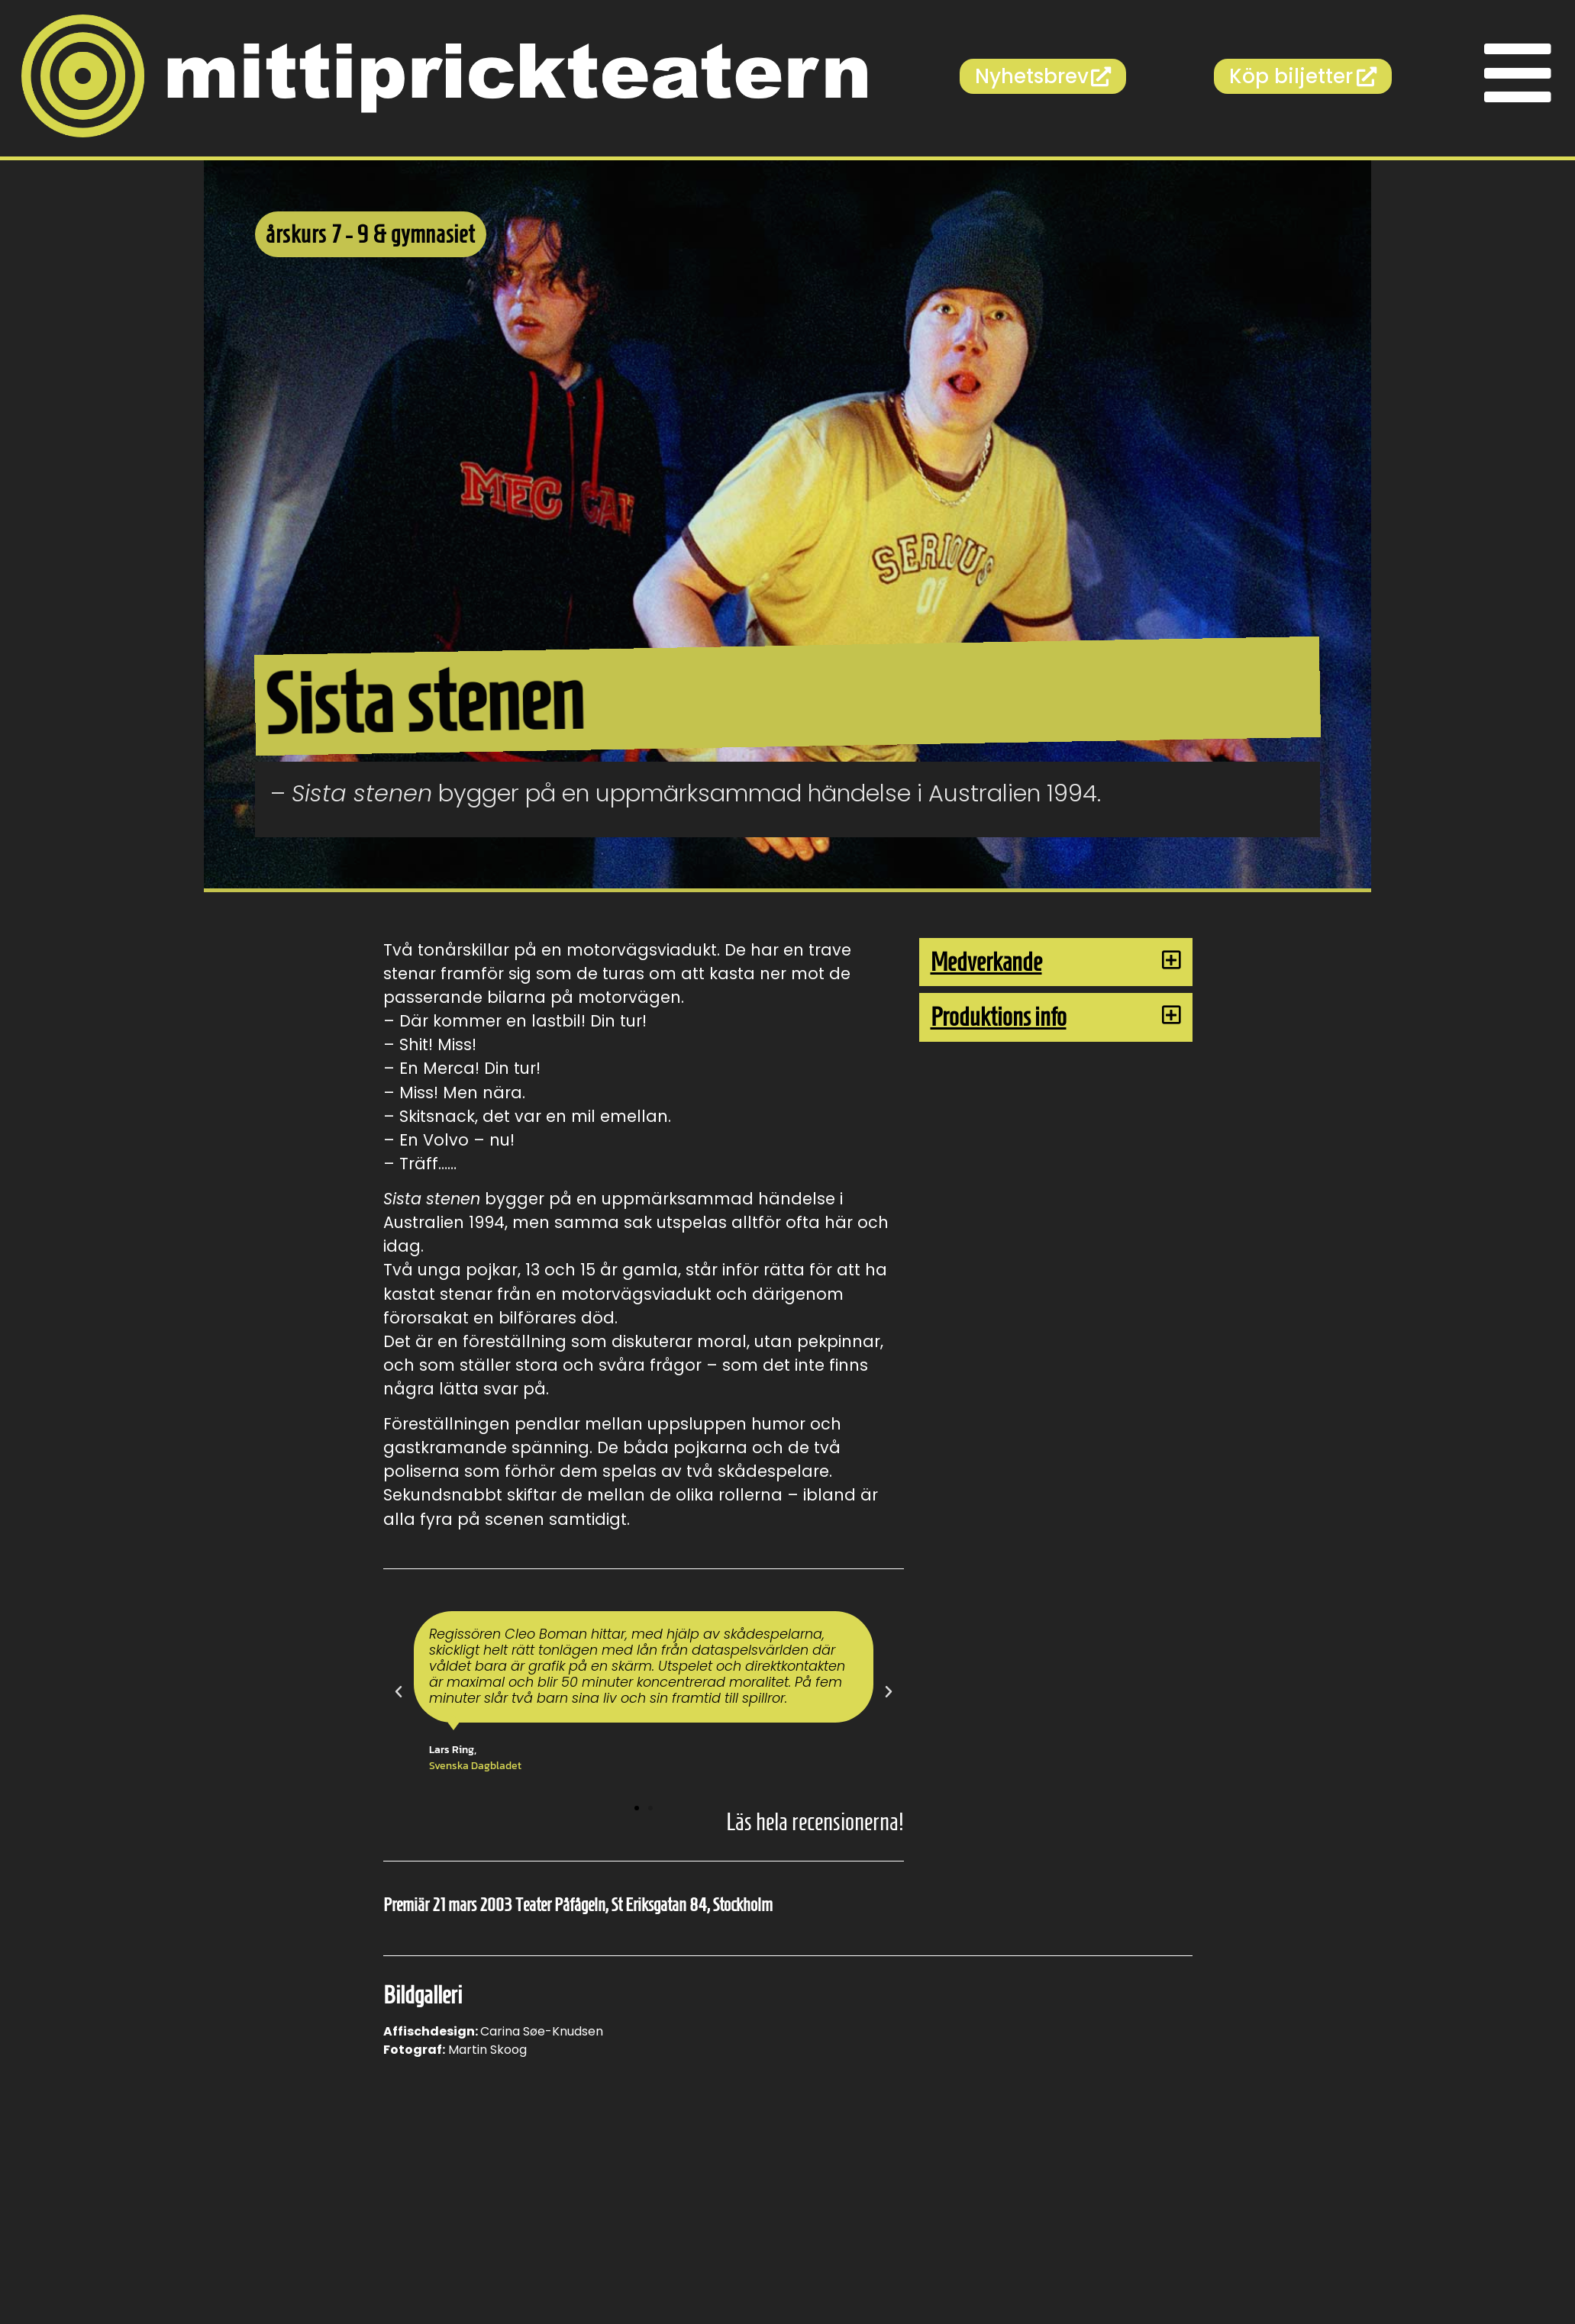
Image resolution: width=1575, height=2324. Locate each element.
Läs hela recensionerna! (815, 1822)
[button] (398, 1692)
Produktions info (999, 1017)
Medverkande (986, 962)
